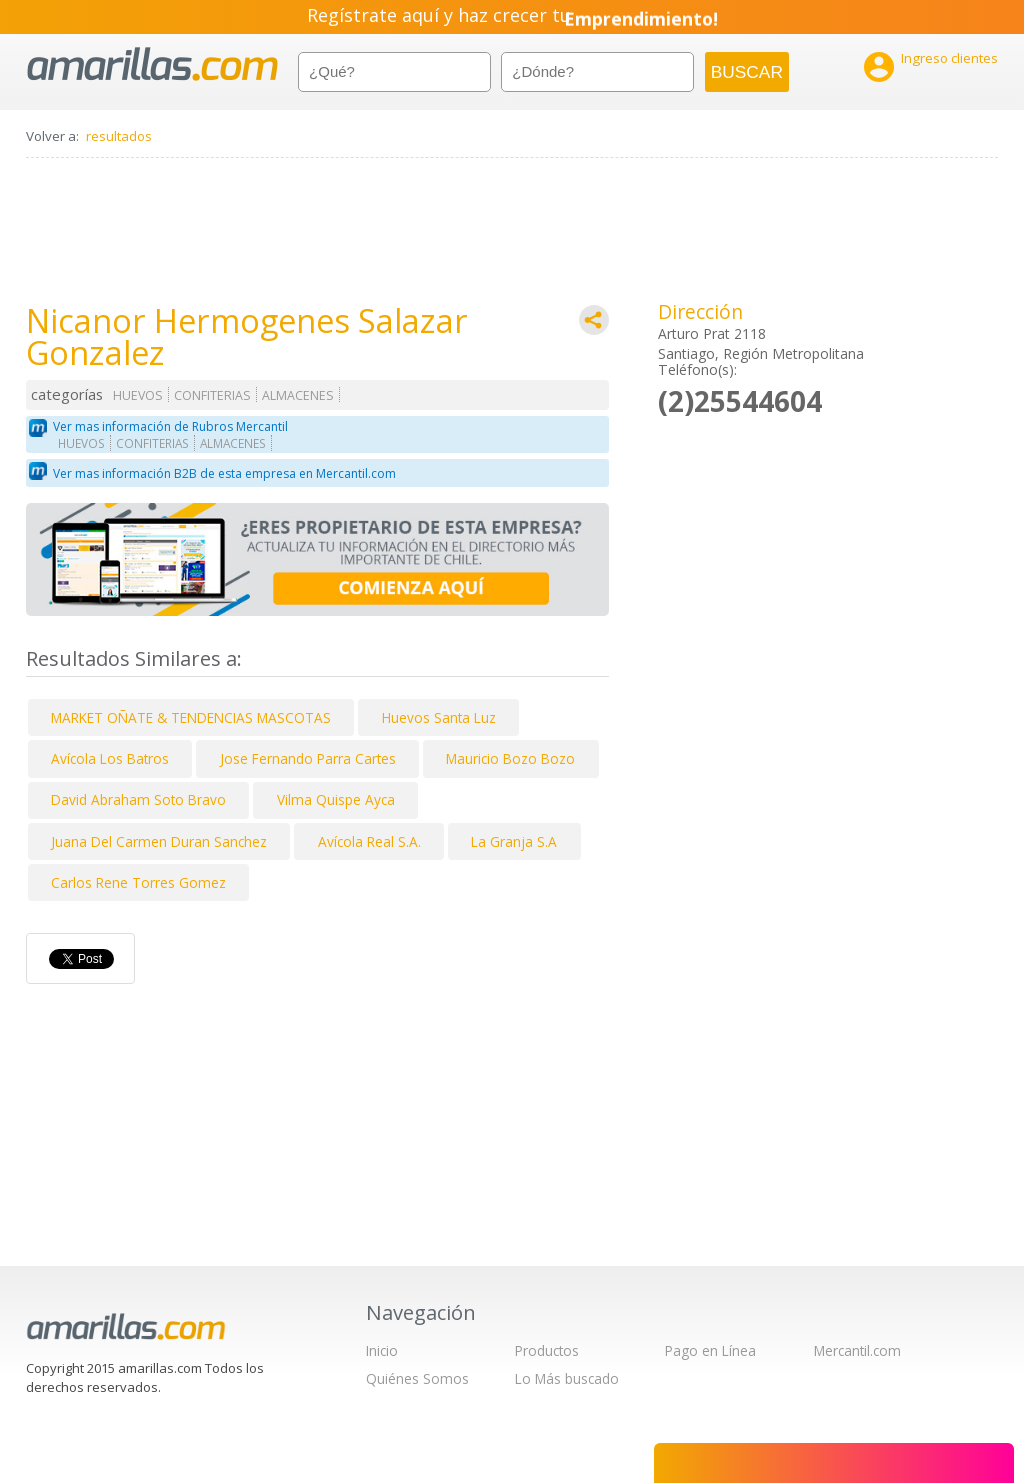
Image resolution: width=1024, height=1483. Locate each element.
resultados (119, 136)
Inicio (382, 1350)
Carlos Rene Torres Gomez (138, 882)
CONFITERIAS (212, 395)
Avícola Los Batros (110, 758)
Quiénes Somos (417, 1378)
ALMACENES (298, 395)
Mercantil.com (857, 1350)
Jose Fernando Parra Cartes (308, 758)
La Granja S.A (514, 841)
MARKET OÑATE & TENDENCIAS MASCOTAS (191, 717)
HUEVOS (138, 395)
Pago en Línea (710, 1350)
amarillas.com (152, 64)
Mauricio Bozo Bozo (510, 758)
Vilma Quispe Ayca (336, 799)
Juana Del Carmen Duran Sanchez (159, 841)
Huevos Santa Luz (439, 717)
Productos (547, 1350)
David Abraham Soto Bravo (138, 799)
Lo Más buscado (567, 1378)
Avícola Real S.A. (369, 841)
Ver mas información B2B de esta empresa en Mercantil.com (224, 473)
